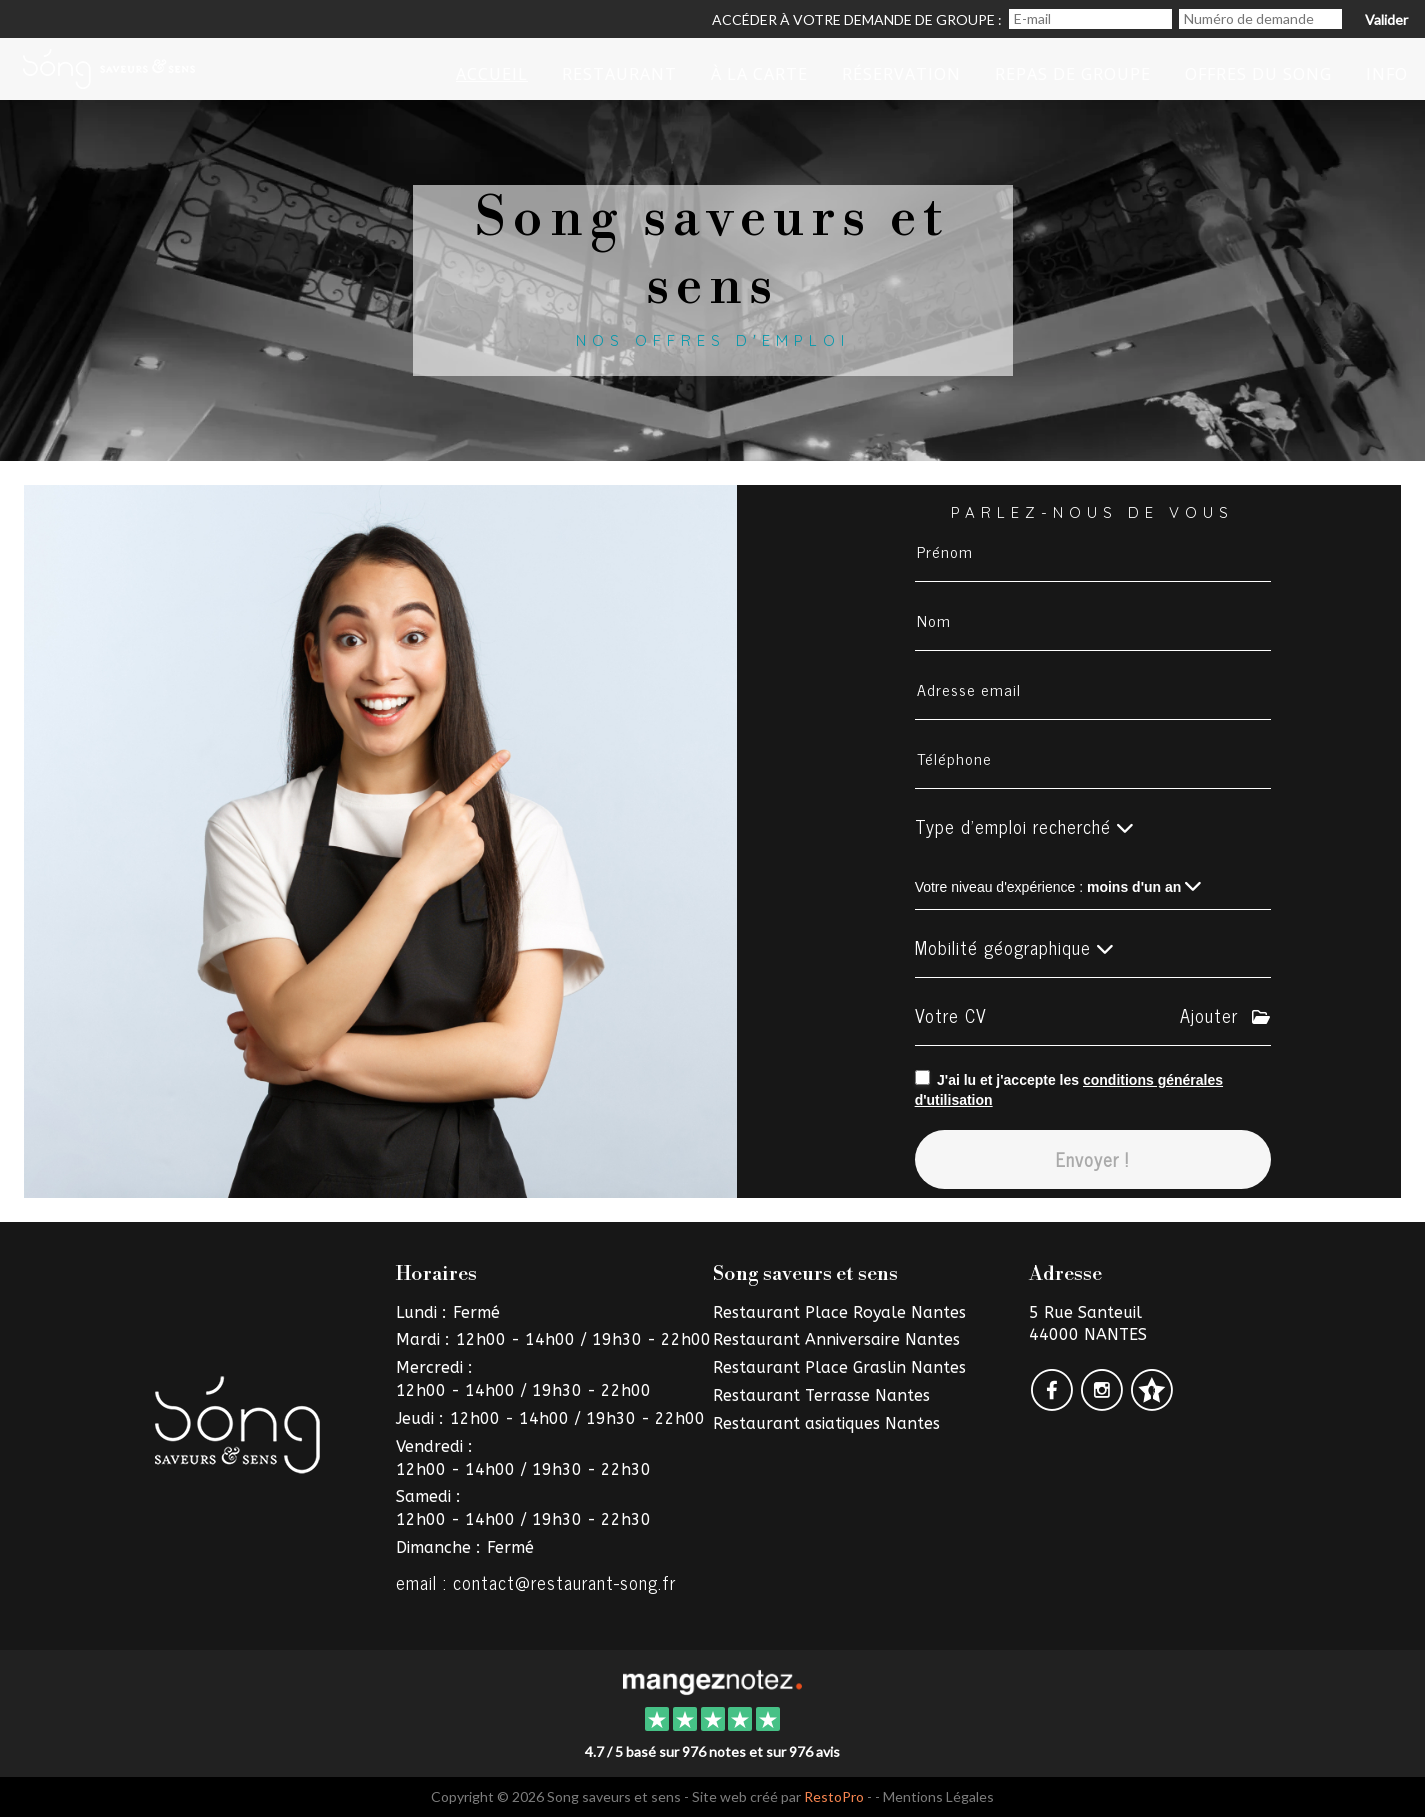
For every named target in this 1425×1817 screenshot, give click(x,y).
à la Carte (759, 74)
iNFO (1387, 74)
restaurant (619, 74)
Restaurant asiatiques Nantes (826, 1423)
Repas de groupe (1073, 74)
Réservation (901, 74)
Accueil (492, 74)
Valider (1386, 19)
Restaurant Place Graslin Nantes (839, 1367)
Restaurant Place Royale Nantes (839, 1312)
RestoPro (834, 1796)
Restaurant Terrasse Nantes (821, 1395)
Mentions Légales (938, 1796)
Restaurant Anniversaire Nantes (836, 1339)
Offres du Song (1258, 74)
